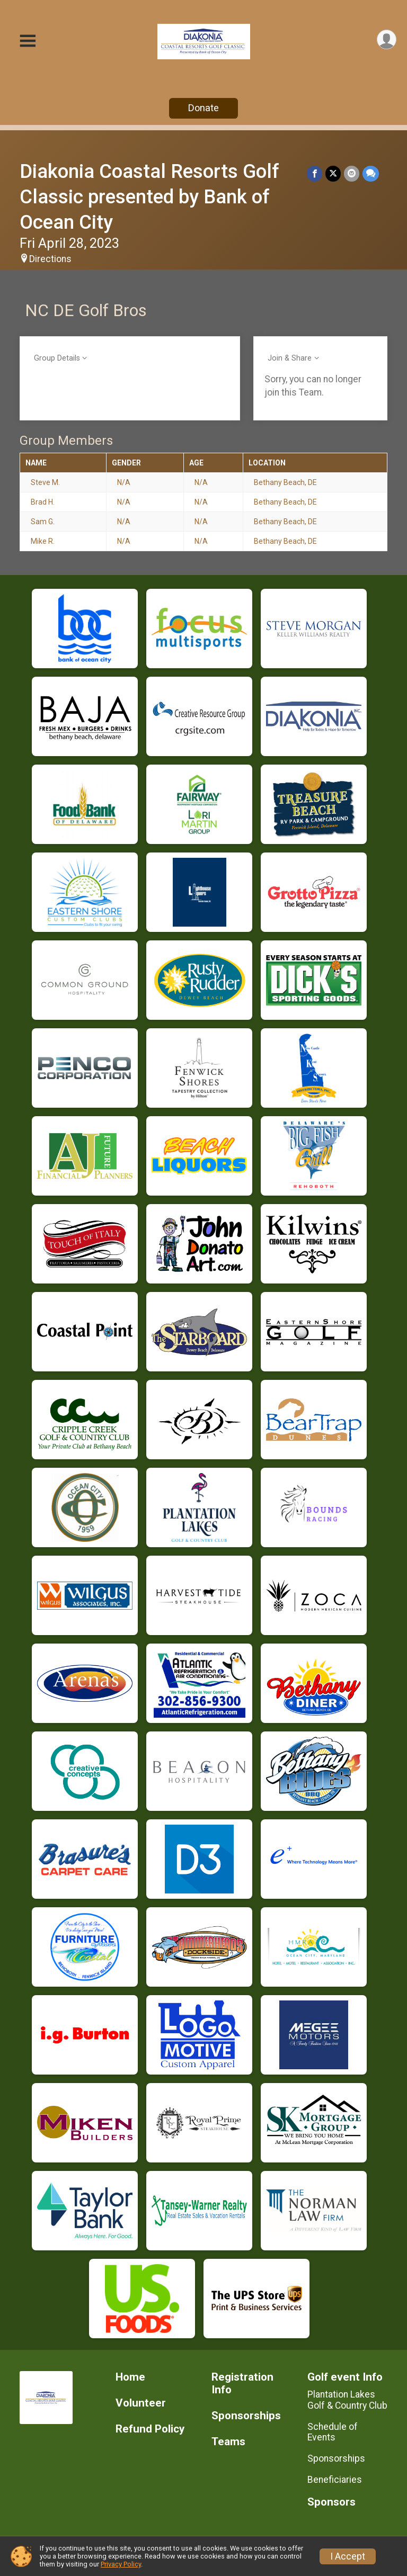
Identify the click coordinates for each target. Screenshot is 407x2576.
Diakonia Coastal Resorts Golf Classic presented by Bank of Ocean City (149, 197)
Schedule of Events (332, 2432)
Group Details (57, 358)
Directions (50, 259)
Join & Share (290, 358)
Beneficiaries (334, 2479)
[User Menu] (386, 39)
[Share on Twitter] (333, 173)
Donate (203, 107)
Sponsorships (246, 2416)
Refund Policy (150, 2429)
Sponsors (331, 2502)
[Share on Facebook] (314, 173)
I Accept (347, 2556)
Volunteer (141, 2403)
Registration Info (242, 2383)
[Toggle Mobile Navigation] (27, 41)
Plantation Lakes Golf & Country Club (347, 2399)
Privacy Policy (121, 2564)
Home (130, 2377)
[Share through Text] (370, 173)
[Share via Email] (351, 173)
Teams (228, 2442)
